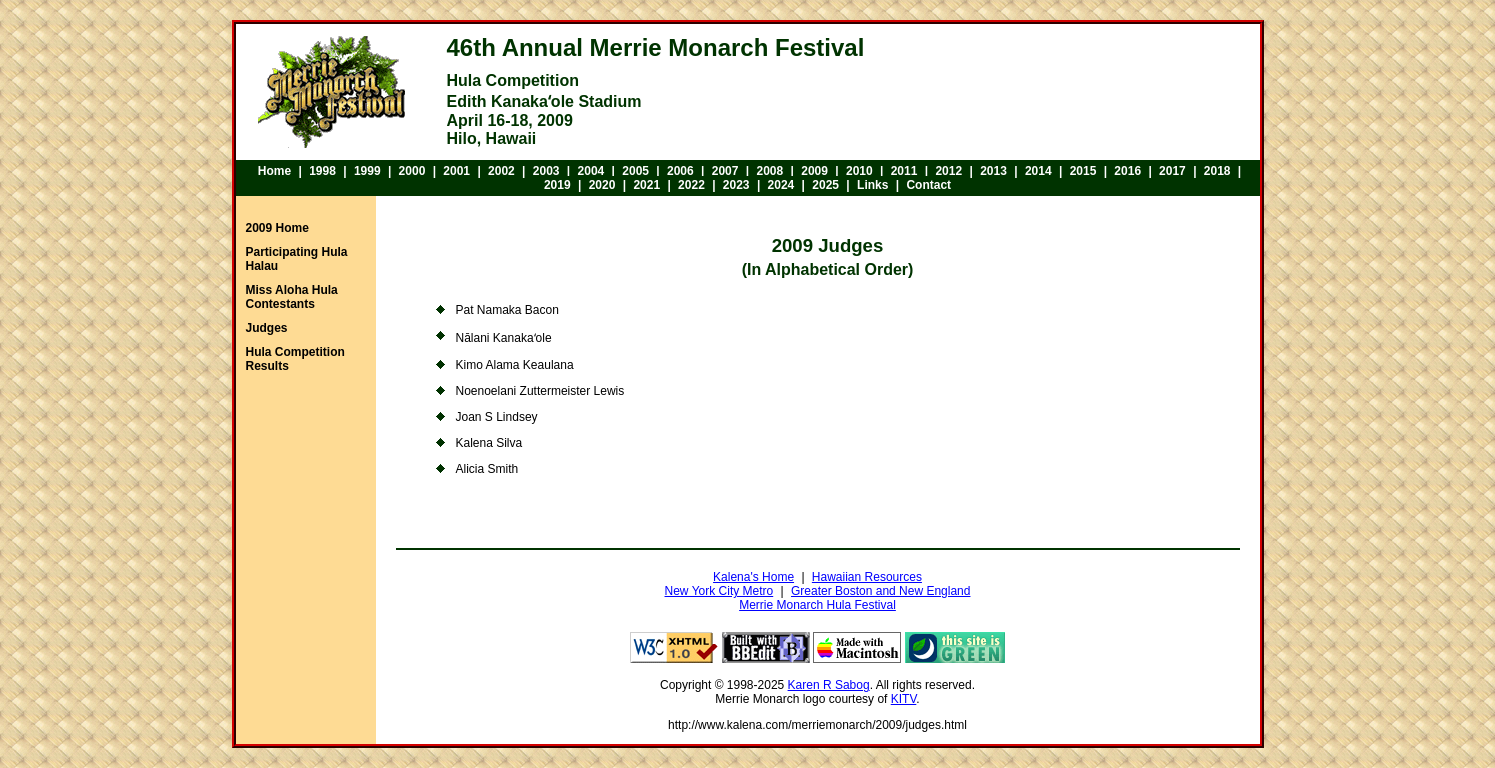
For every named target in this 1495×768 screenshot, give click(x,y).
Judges (267, 328)
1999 (367, 171)
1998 (322, 171)
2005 (635, 171)
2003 (546, 171)
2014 (1038, 171)
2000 (412, 171)
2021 (646, 185)
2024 (781, 185)
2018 (1217, 171)
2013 (993, 171)
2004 (591, 171)
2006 (680, 171)
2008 (769, 171)
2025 (825, 185)
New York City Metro (719, 591)
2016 (1127, 171)
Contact (928, 185)
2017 (1172, 171)
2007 (725, 171)
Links (872, 185)
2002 (501, 171)
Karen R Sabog (829, 685)
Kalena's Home (753, 577)
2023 (736, 185)
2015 (1083, 171)
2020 (602, 185)
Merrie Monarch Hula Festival (817, 605)
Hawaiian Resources (867, 577)
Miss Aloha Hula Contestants (292, 297)
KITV (904, 699)
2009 (814, 171)
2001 (456, 171)
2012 (948, 171)
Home (274, 171)
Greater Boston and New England (880, 591)
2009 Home (277, 228)
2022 (691, 185)
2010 (859, 171)
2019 (557, 185)
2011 (904, 171)
